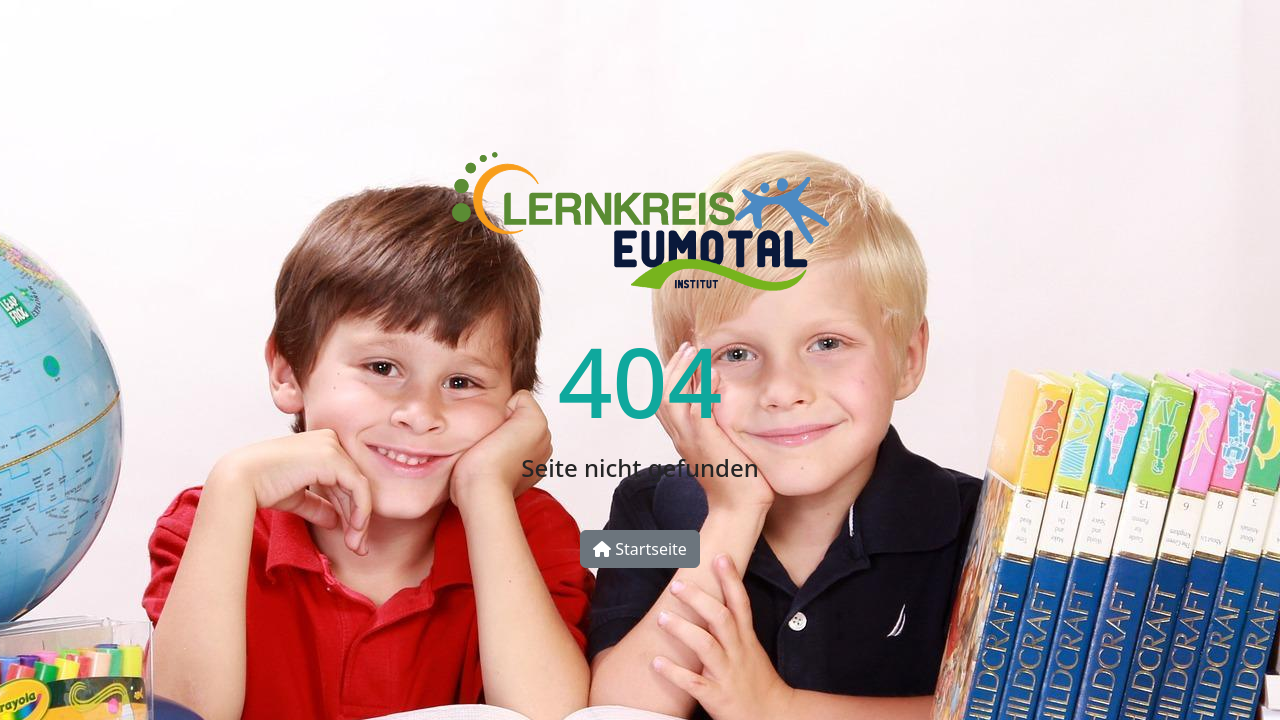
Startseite (640, 549)
